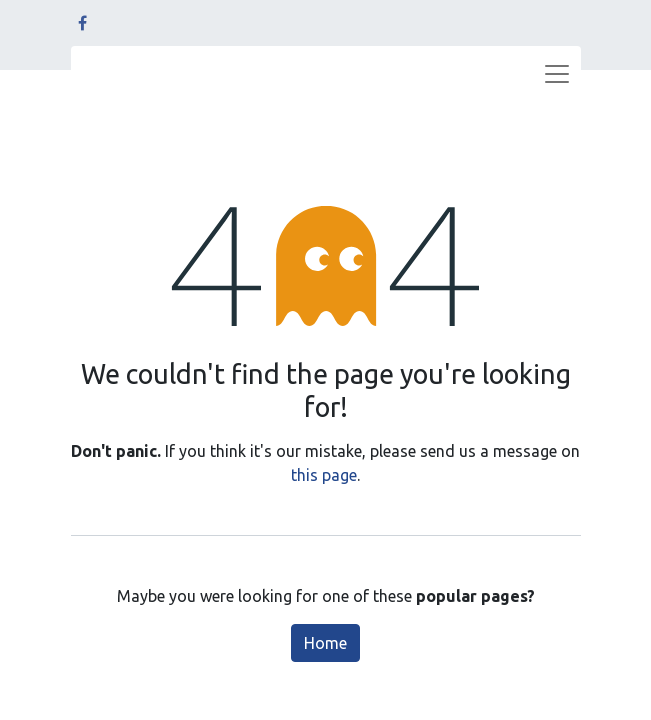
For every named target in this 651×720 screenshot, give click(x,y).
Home (325, 643)
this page (324, 475)
